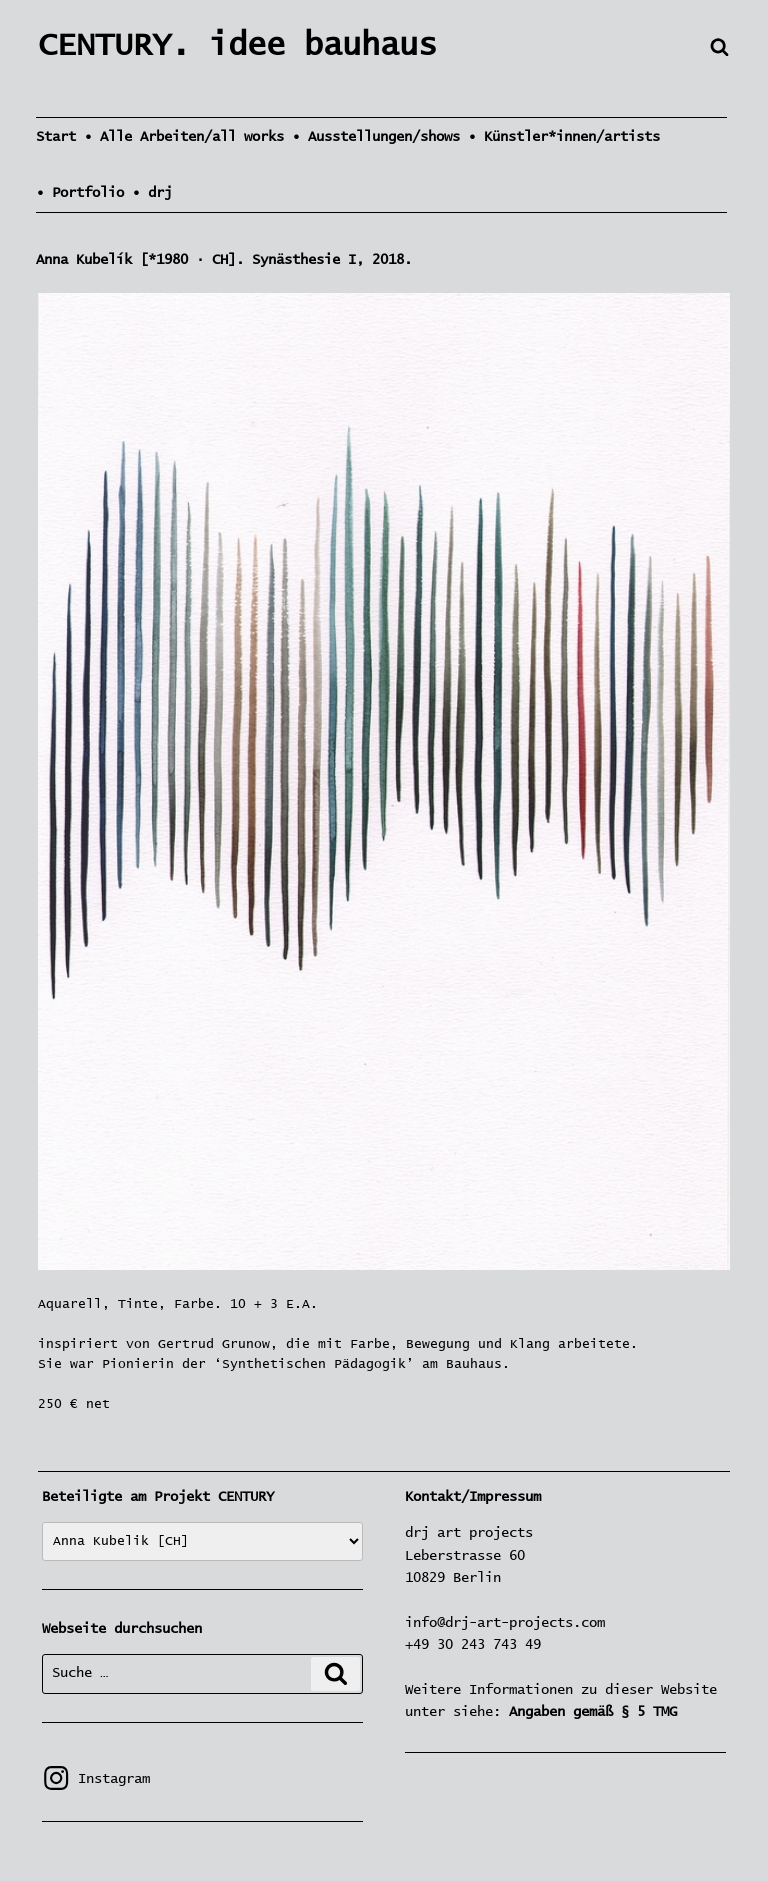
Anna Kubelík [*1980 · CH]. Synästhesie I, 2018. (224, 260)
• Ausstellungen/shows (376, 137)
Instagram (96, 1779)
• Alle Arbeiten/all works (184, 137)
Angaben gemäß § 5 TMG (593, 1712)
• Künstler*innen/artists (564, 137)
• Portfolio (80, 193)
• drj (152, 193)
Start (56, 137)
